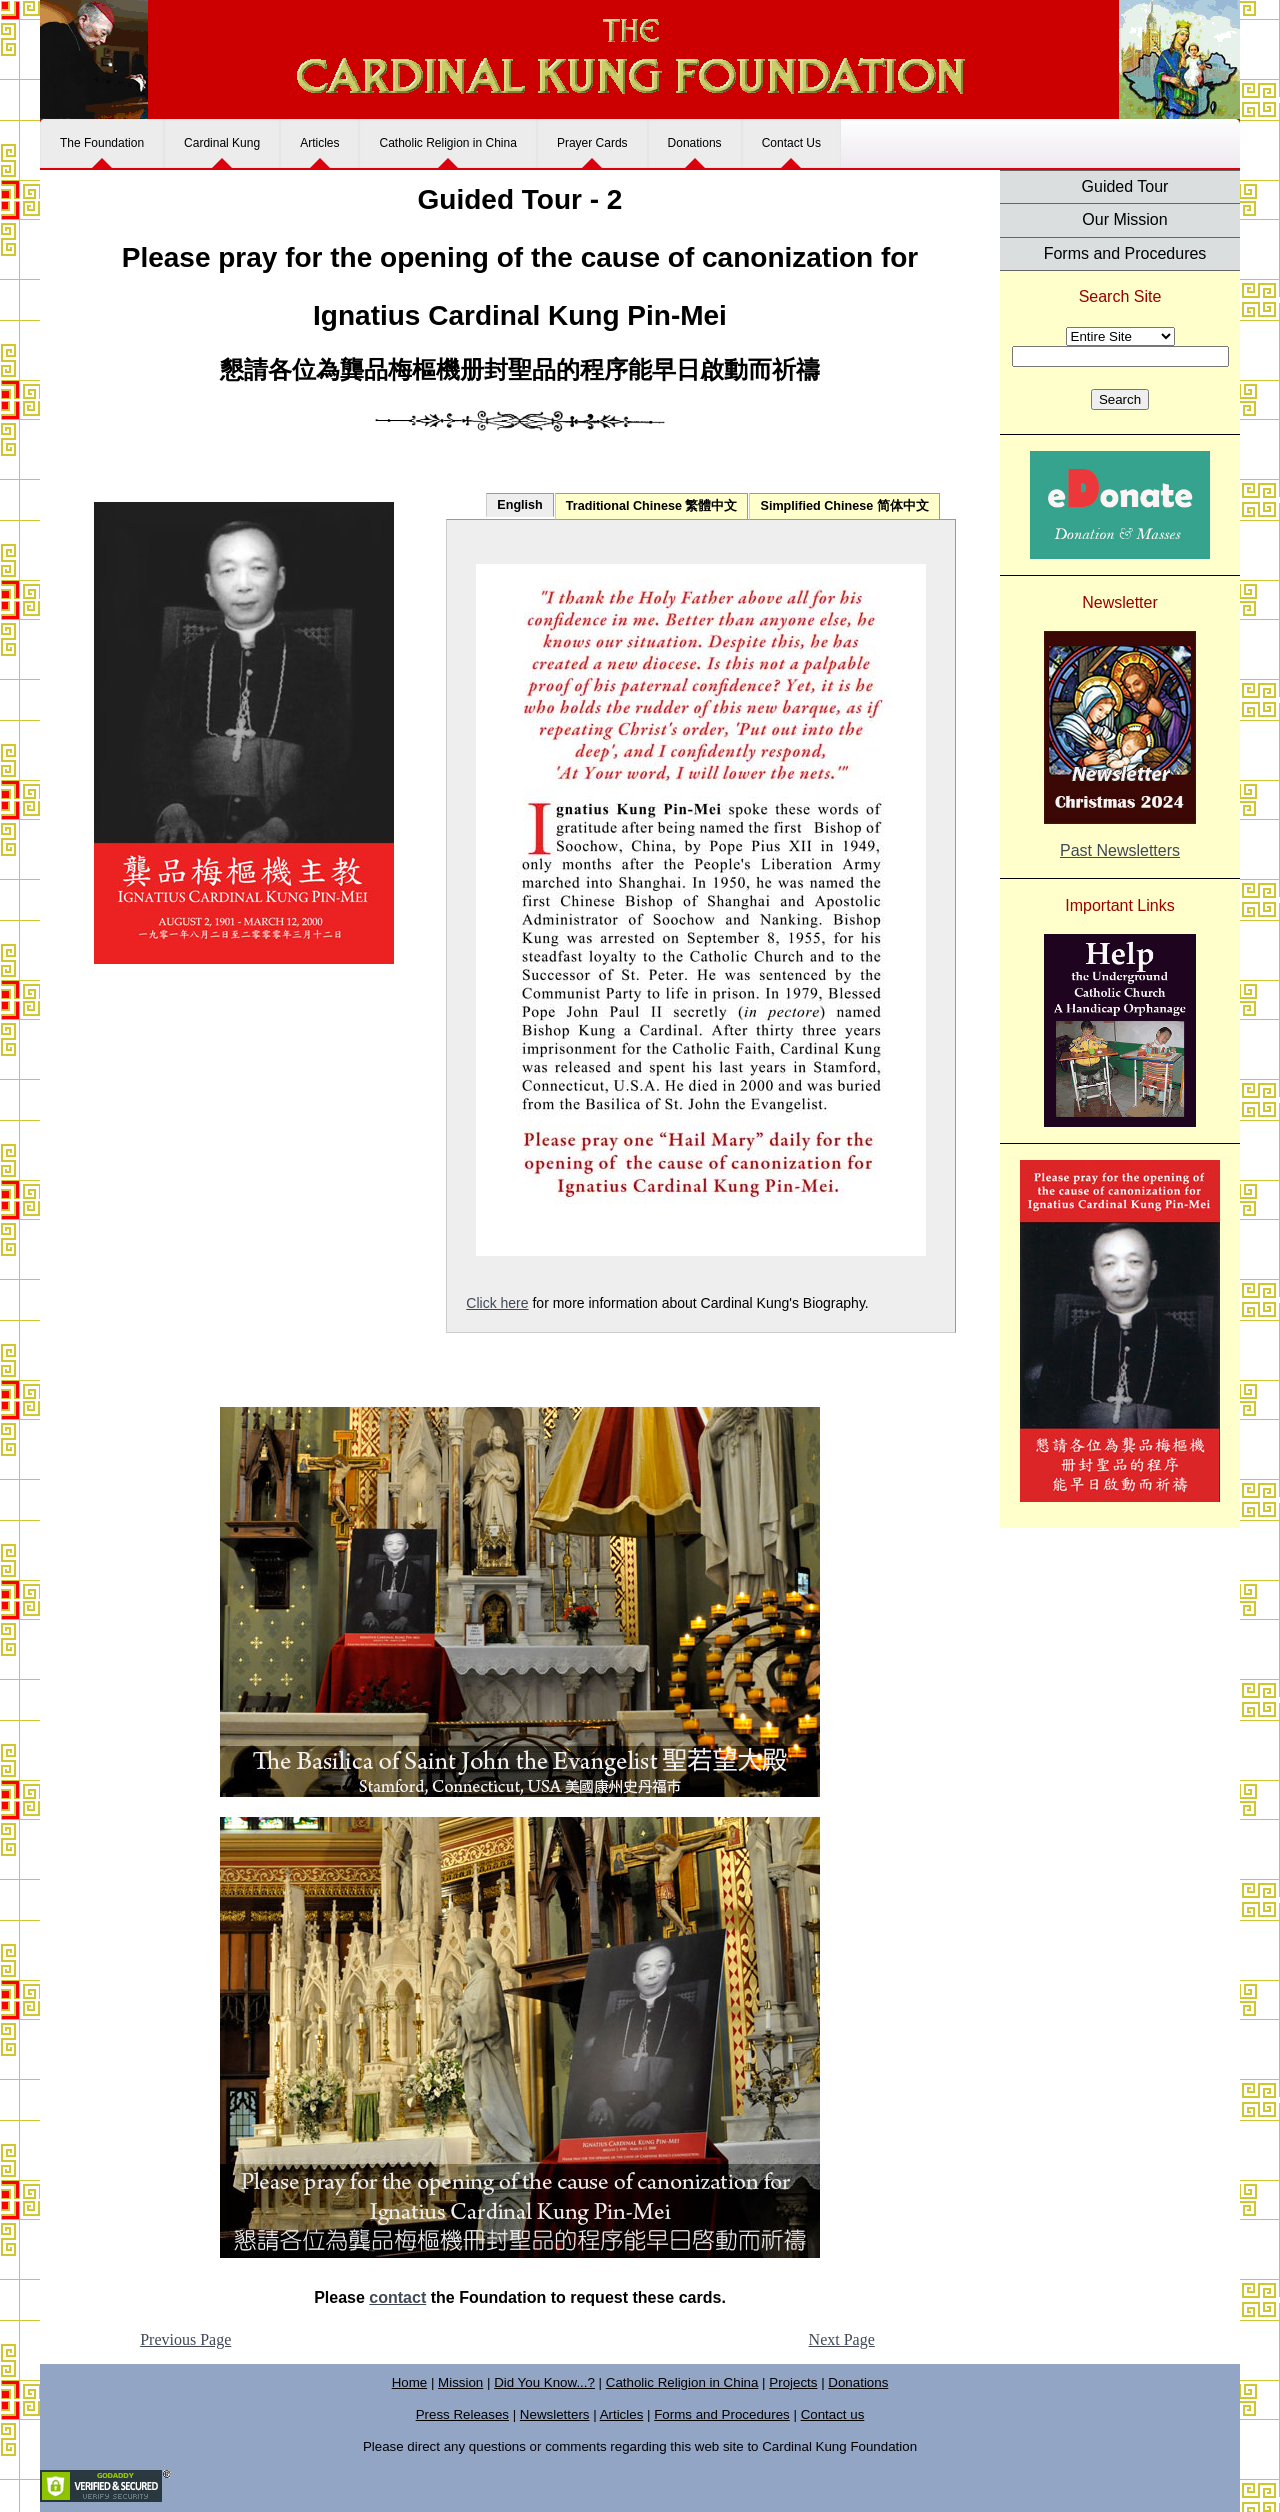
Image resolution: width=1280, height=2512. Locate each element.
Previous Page (185, 2339)
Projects (793, 2382)
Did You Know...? (544, 2382)
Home (410, 2382)
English (519, 505)
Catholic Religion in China (447, 143)
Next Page (842, 2339)
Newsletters (555, 2414)
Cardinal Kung (222, 143)
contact (397, 2297)
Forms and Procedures (1125, 253)
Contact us (833, 2414)
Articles (319, 143)
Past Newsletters (1120, 850)
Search (1120, 399)
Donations (695, 143)
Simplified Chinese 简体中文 (844, 506)
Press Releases (462, 2414)
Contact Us (791, 143)
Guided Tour (1125, 186)
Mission (460, 2382)
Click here (497, 1303)
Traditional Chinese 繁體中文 (652, 506)
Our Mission (1124, 219)
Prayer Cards (592, 143)
